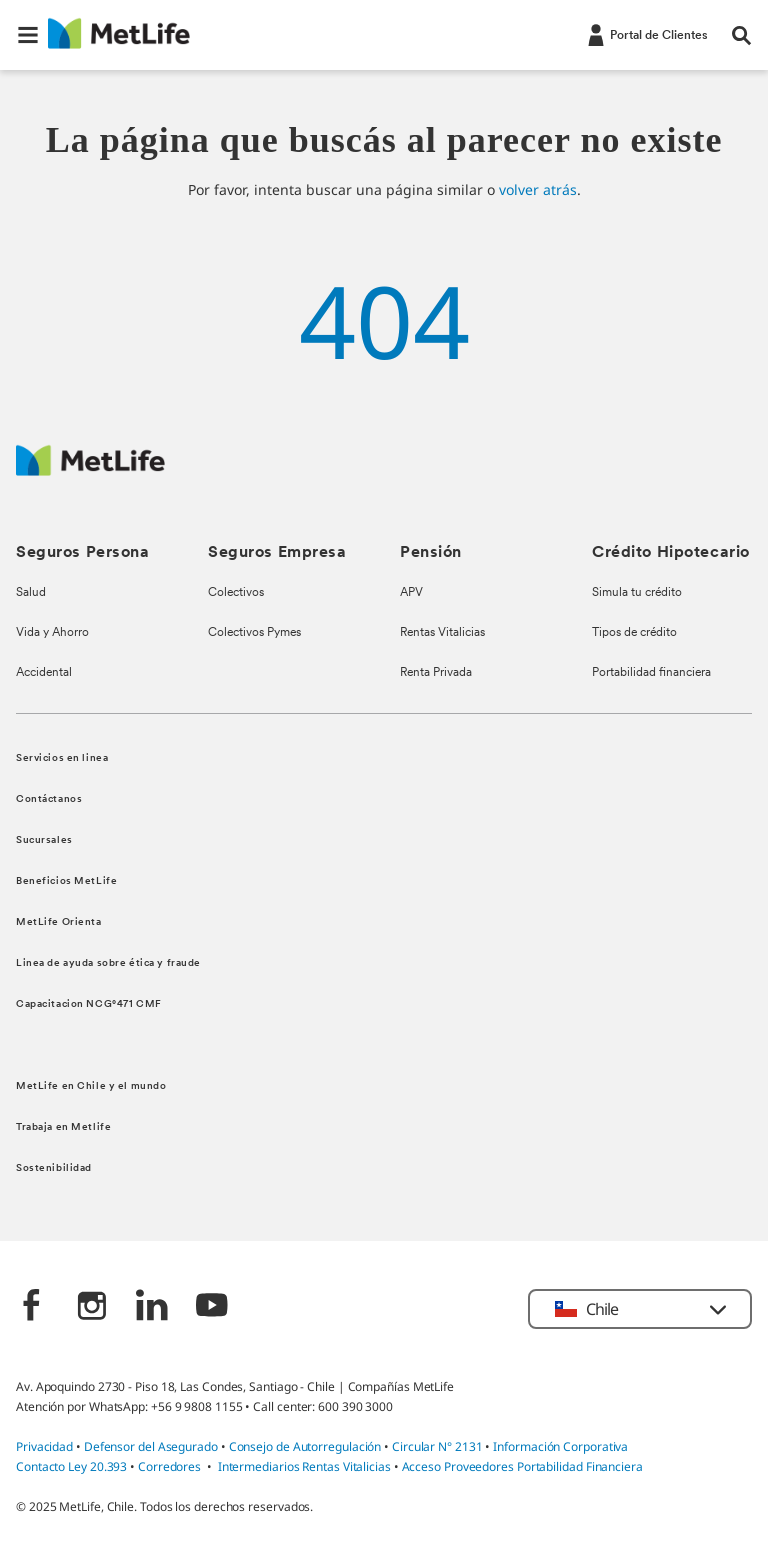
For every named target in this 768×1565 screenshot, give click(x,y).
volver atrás (538, 189)
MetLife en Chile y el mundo (91, 1086)
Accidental (44, 673)
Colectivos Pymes (254, 633)
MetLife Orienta (59, 922)
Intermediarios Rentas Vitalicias (304, 1466)
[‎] (32, 1307)
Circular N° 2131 (437, 1446)
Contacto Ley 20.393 (71, 1466)
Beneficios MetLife (66, 881)
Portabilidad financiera (651, 673)
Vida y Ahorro (52, 633)
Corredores (169, 1466)
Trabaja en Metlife (63, 1127)
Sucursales (44, 840)
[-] (646, 34)
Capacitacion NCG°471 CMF (89, 1004)
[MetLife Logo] (90, 470)
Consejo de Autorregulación (305, 1446)
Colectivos (236, 593)
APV (411, 593)
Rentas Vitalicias (442, 633)
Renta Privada (436, 673)
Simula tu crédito (637, 593)
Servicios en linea (62, 758)
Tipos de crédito (634, 633)
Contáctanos (49, 799)
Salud (31, 593)
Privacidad (46, 1446)
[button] (28, 35)
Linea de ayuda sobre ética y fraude (108, 963)
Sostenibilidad (54, 1168)
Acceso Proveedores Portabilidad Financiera (522, 1466)
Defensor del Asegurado (151, 1446)
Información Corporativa (560, 1446)
